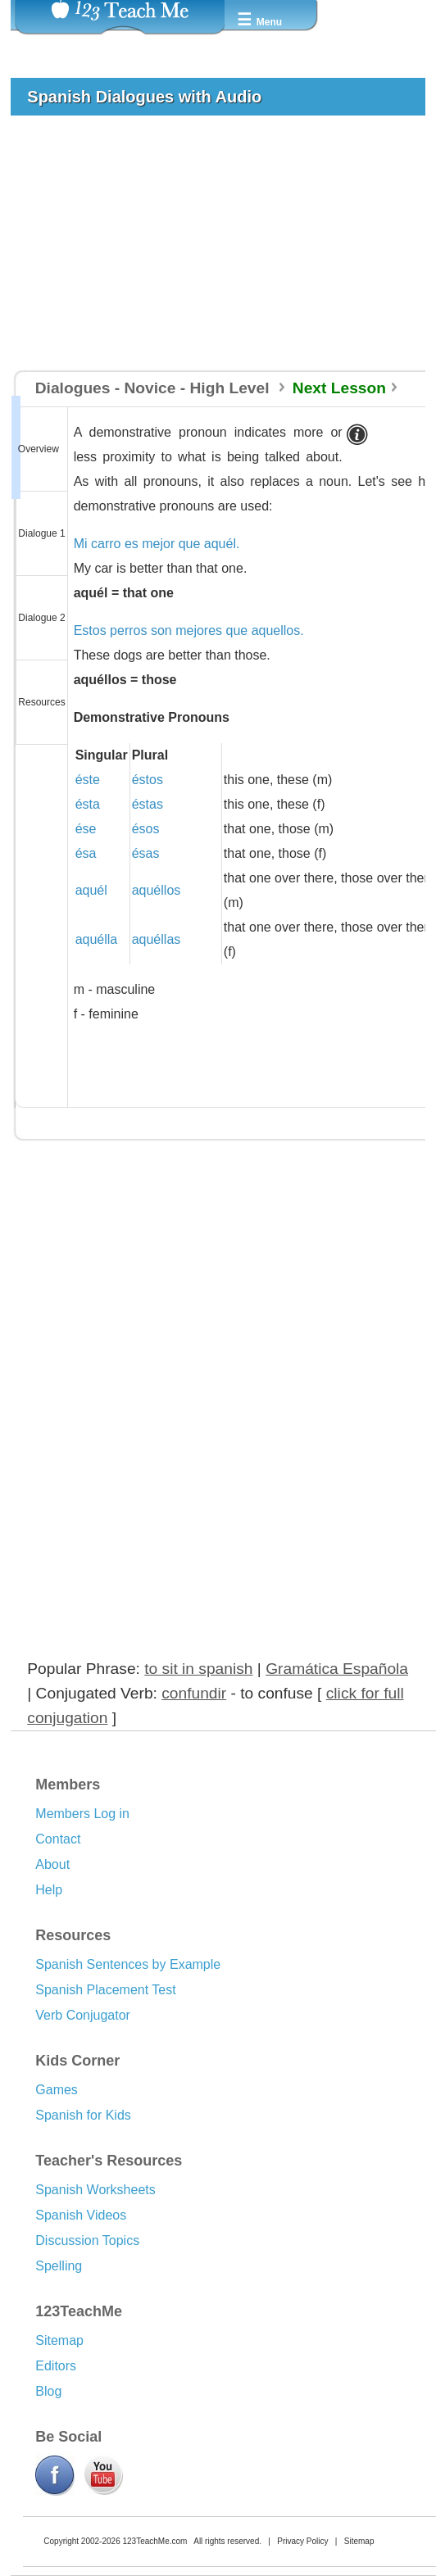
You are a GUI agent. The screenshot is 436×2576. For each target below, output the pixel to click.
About (52, 1864)
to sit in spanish (198, 1668)
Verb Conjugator (82, 2015)
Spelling (58, 2266)
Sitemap (59, 2340)
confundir (193, 1693)
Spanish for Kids (83, 2115)
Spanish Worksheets (95, 2190)
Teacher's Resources (108, 2160)
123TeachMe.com (154, 2541)
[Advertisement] (211, 250)
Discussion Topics (87, 2240)
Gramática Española (337, 1668)
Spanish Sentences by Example (127, 1964)
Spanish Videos (80, 2215)
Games (56, 2090)
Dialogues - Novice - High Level (154, 388)
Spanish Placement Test (105, 1990)
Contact (57, 1839)
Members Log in (82, 1814)
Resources (73, 1935)
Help (48, 1890)
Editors (55, 2366)
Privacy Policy (302, 2541)
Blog (48, 2391)
